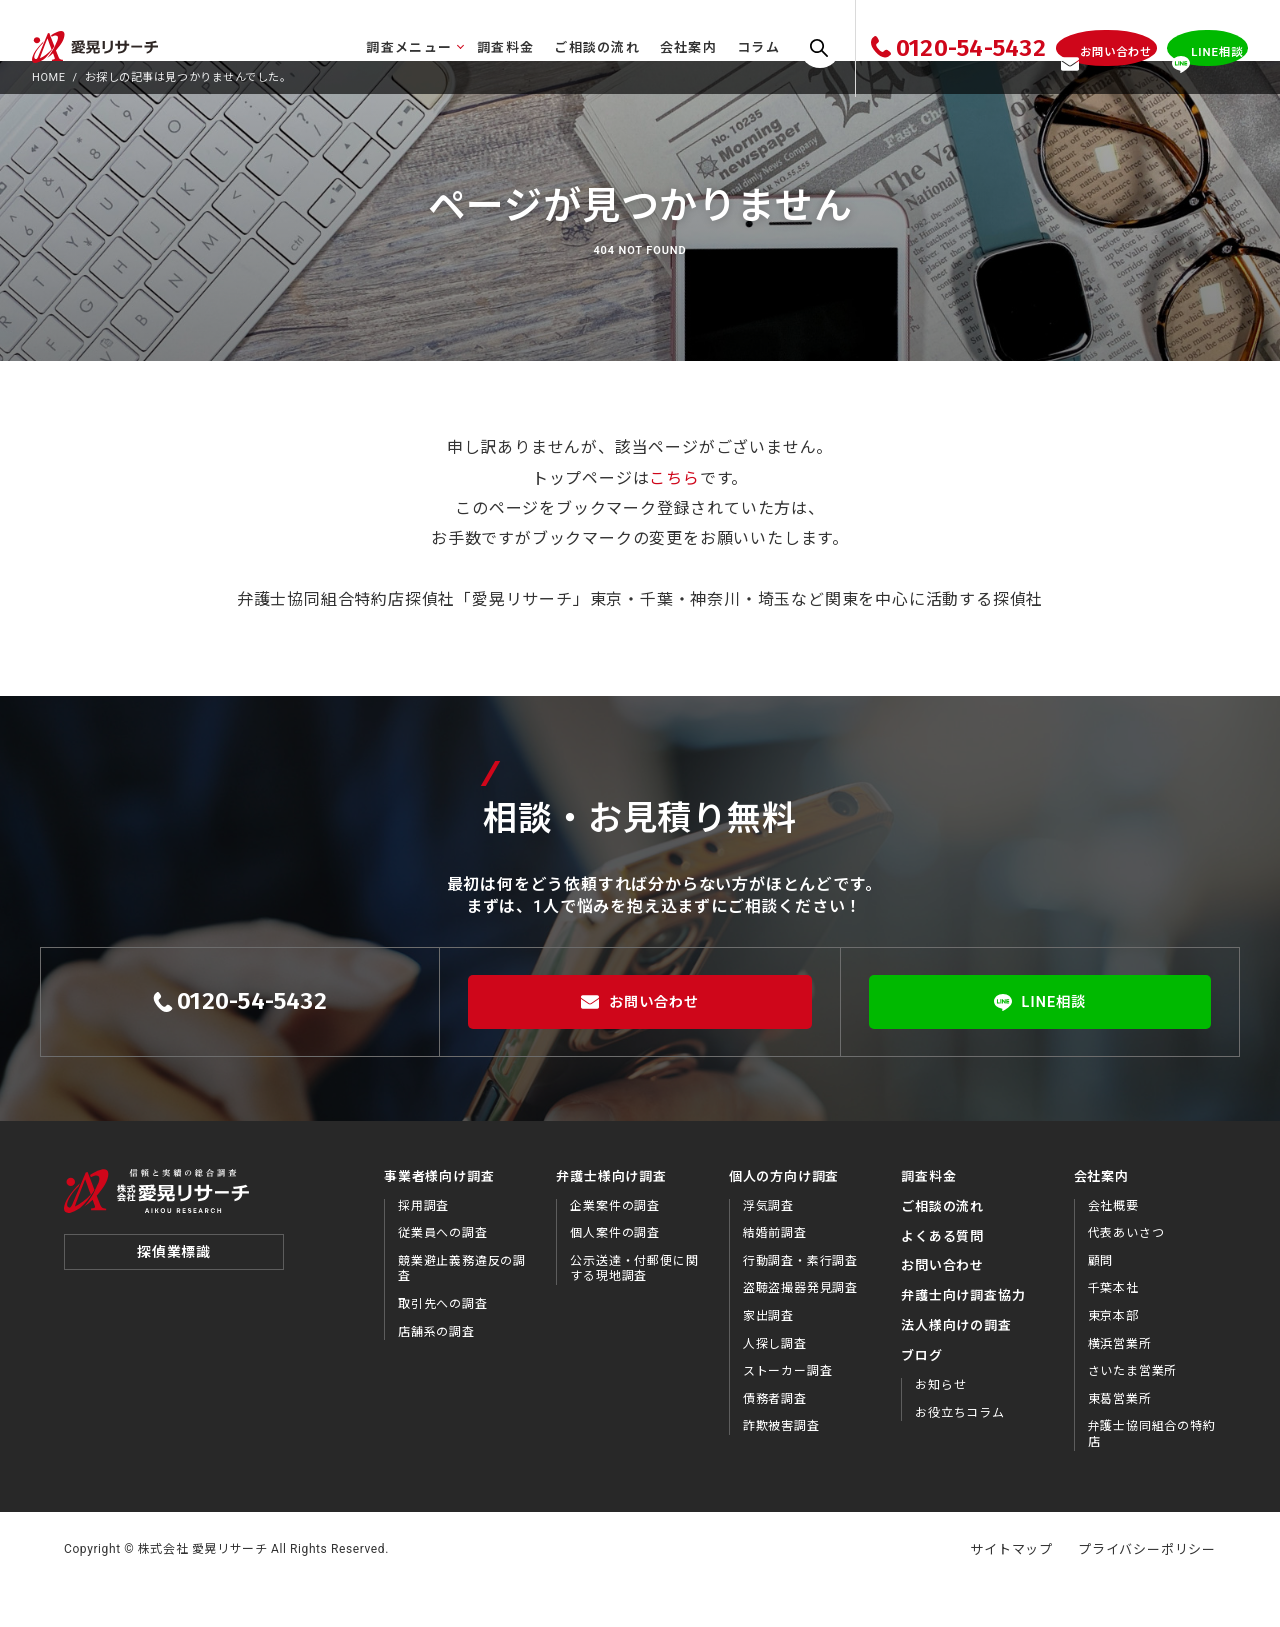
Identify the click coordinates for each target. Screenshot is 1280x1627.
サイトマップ (1011, 1587)
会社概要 (1113, 1244)
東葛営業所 (1120, 1438)
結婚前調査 (775, 1272)
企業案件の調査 (615, 1244)
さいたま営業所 (1133, 1410)
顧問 (1101, 1300)
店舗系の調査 (436, 1370)
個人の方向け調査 (784, 1215)
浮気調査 (768, 1244)
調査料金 (455, 47)
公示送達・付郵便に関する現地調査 (634, 1308)
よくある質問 (942, 1274)
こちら (674, 516)
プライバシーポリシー (1147, 1587)
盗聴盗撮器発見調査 (800, 1327)
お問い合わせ (639, 1041)
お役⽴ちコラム (960, 1451)
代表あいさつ (1126, 1272)
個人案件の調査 (615, 1272)
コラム (708, 47)
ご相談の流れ (548, 47)
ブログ (921, 1394)
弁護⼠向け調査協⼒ (963, 1334)
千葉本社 (1113, 1327)
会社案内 (638, 47)
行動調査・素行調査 (800, 1300)
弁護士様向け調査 (611, 1215)
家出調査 (768, 1355)
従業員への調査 (443, 1272)
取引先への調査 (443, 1343)
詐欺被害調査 (781, 1465)
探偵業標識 (174, 1302)
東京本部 (1113, 1355)
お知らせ (940, 1424)
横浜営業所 (1120, 1382)
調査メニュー (360, 47)
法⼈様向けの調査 (956, 1364)
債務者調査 (775, 1438)
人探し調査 (775, 1382)
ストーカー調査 (788, 1410)
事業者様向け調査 (439, 1215)
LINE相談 (1040, 1041)
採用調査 (423, 1244)
